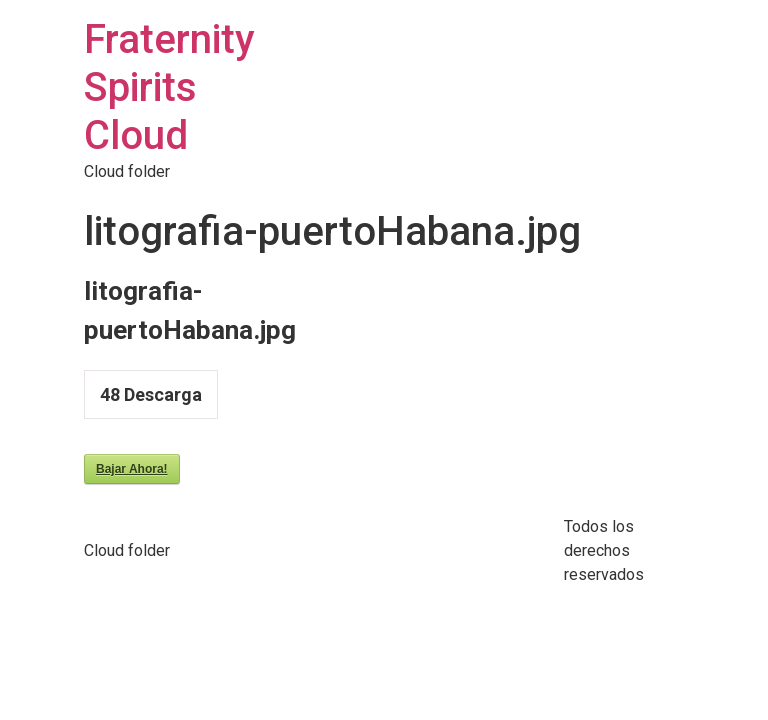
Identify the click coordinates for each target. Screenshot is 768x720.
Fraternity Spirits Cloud (169, 87)
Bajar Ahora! (132, 469)
